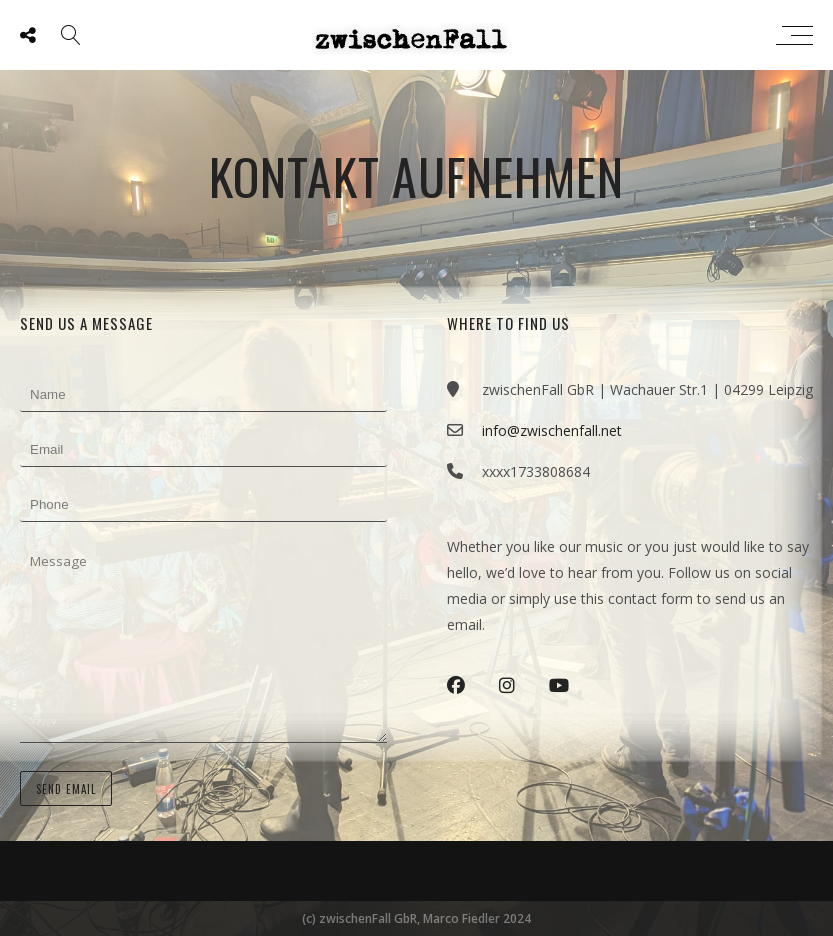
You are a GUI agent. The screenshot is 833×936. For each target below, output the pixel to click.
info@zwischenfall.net (552, 430)
